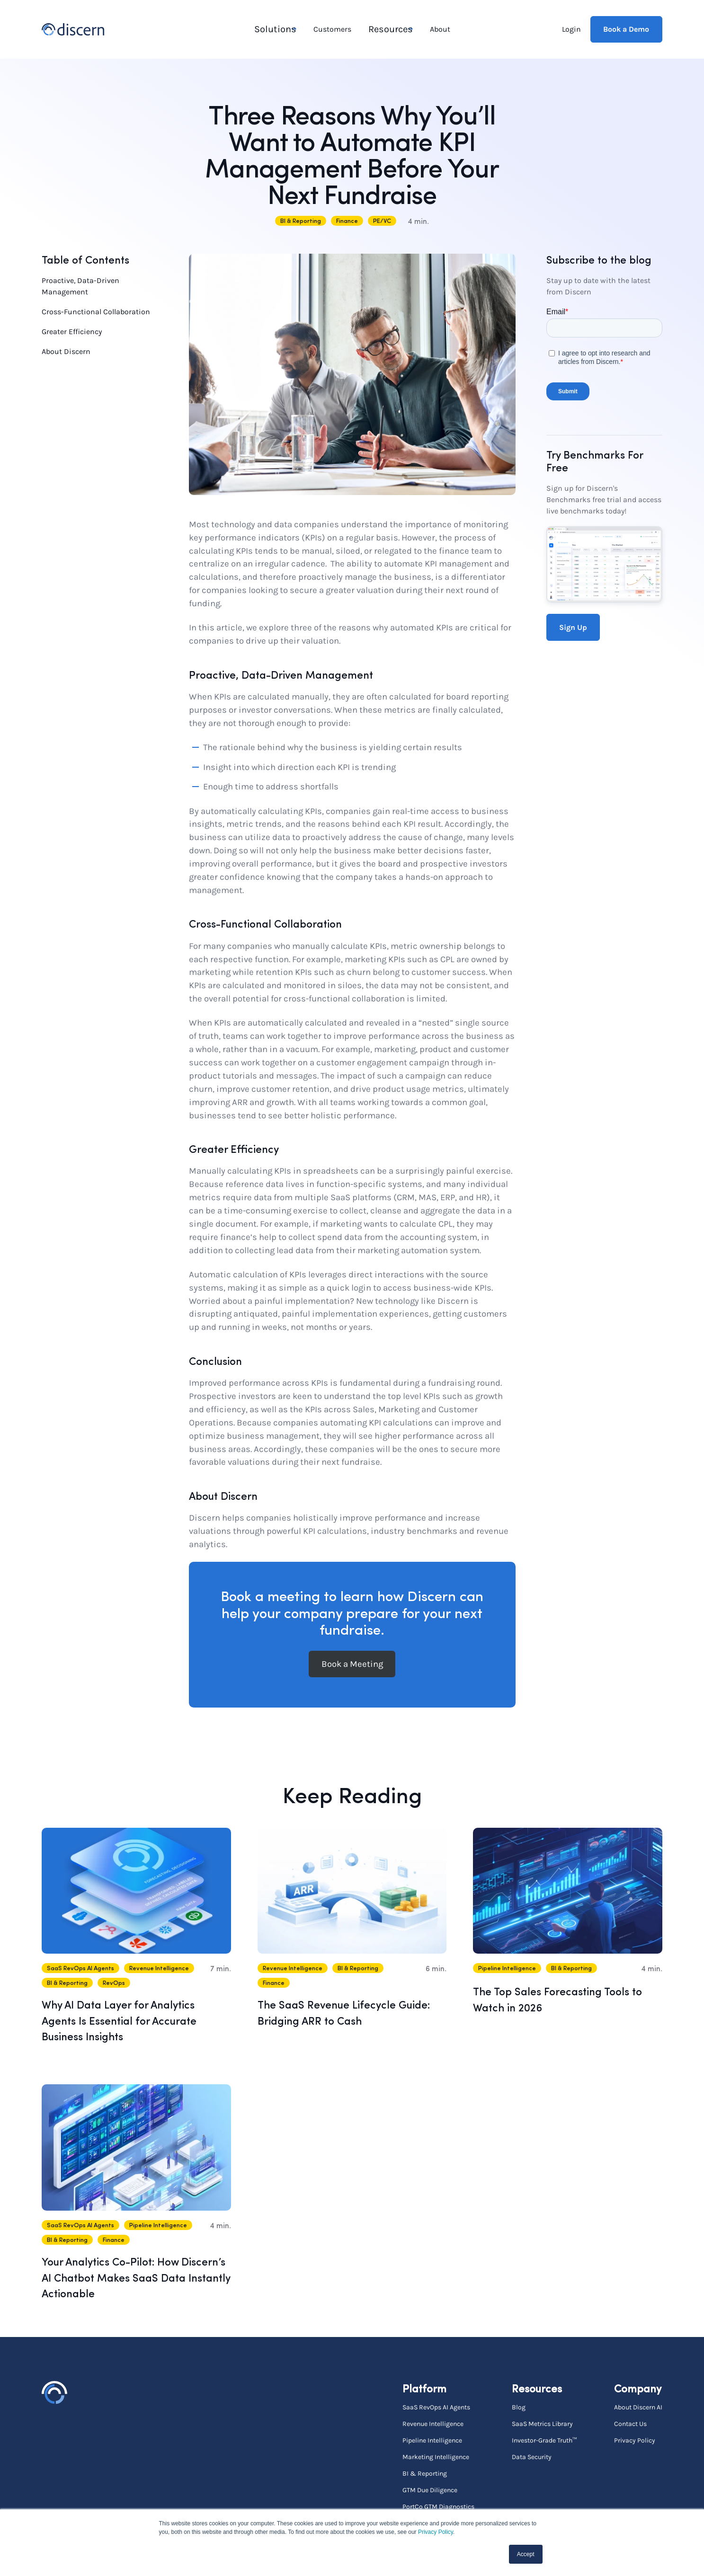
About (438, 28)
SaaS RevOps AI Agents (436, 2406)
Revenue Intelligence (432, 2422)
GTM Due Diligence (429, 2489)
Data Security (532, 2456)
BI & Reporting (424, 2472)
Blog (519, 2406)
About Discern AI (638, 2406)
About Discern (66, 350)
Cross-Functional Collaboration (96, 310)
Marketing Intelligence (435, 2456)
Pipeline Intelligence (432, 2439)
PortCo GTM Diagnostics (438, 2505)
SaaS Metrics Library (542, 2422)
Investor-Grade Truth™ (544, 2439)
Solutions (272, 28)
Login (571, 28)
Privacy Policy (435, 2532)
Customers (332, 28)
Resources (386, 28)
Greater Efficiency (72, 330)
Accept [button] (526, 2554)
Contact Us (630, 2422)
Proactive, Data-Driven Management (80, 285)
